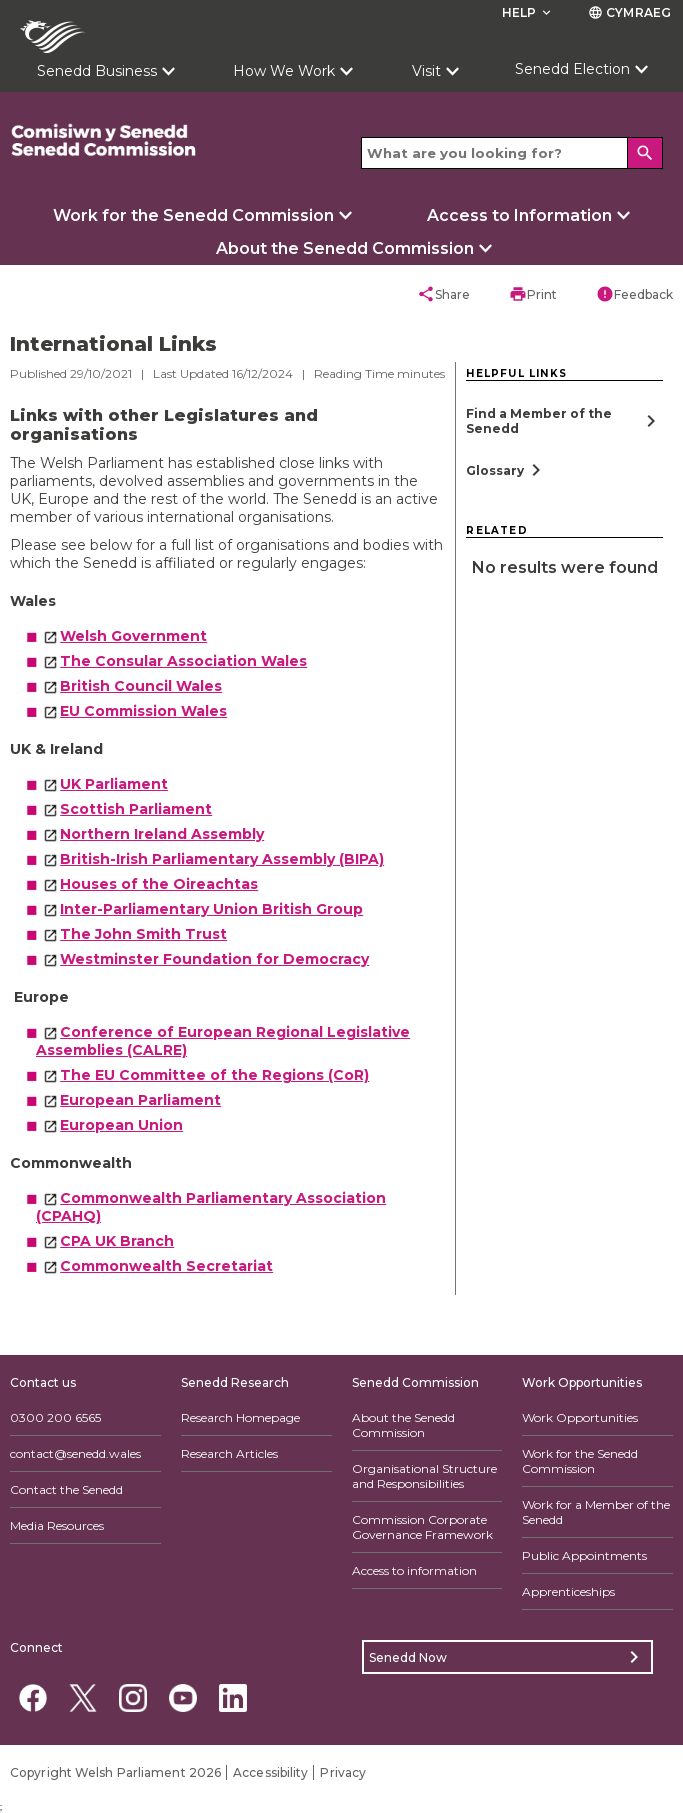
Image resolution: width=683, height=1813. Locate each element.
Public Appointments (584, 1555)
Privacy (343, 1772)
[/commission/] (142, 141)
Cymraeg (629, 12)
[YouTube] (182, 1697)
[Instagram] (132, 1697)
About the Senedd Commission (345, 248)
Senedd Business (97, 71)
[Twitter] (82, 1697)
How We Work (284, 71)
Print (533, 294)
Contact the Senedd (66, 1489)
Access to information (414, 1570)
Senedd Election (572, 69)
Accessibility (270, 1772)
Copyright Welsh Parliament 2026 (115, 1772)
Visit (426, 71)
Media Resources (57, 1525)
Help (528, 12)
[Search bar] (512, 153)
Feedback (634, 294)
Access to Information (519, 215)
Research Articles (229, 1453)
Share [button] (443, 294)
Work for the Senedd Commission (193, 215)
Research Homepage (240, 1417)
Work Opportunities (580, 1417)
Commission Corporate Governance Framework (422, 1527)
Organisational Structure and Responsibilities (424, 1476)
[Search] (645, 153)
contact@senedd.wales (75, 1453)
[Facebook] (32, 1697)
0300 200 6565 (55, 1417)
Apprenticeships (568, 1591)
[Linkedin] (232, 1697)
